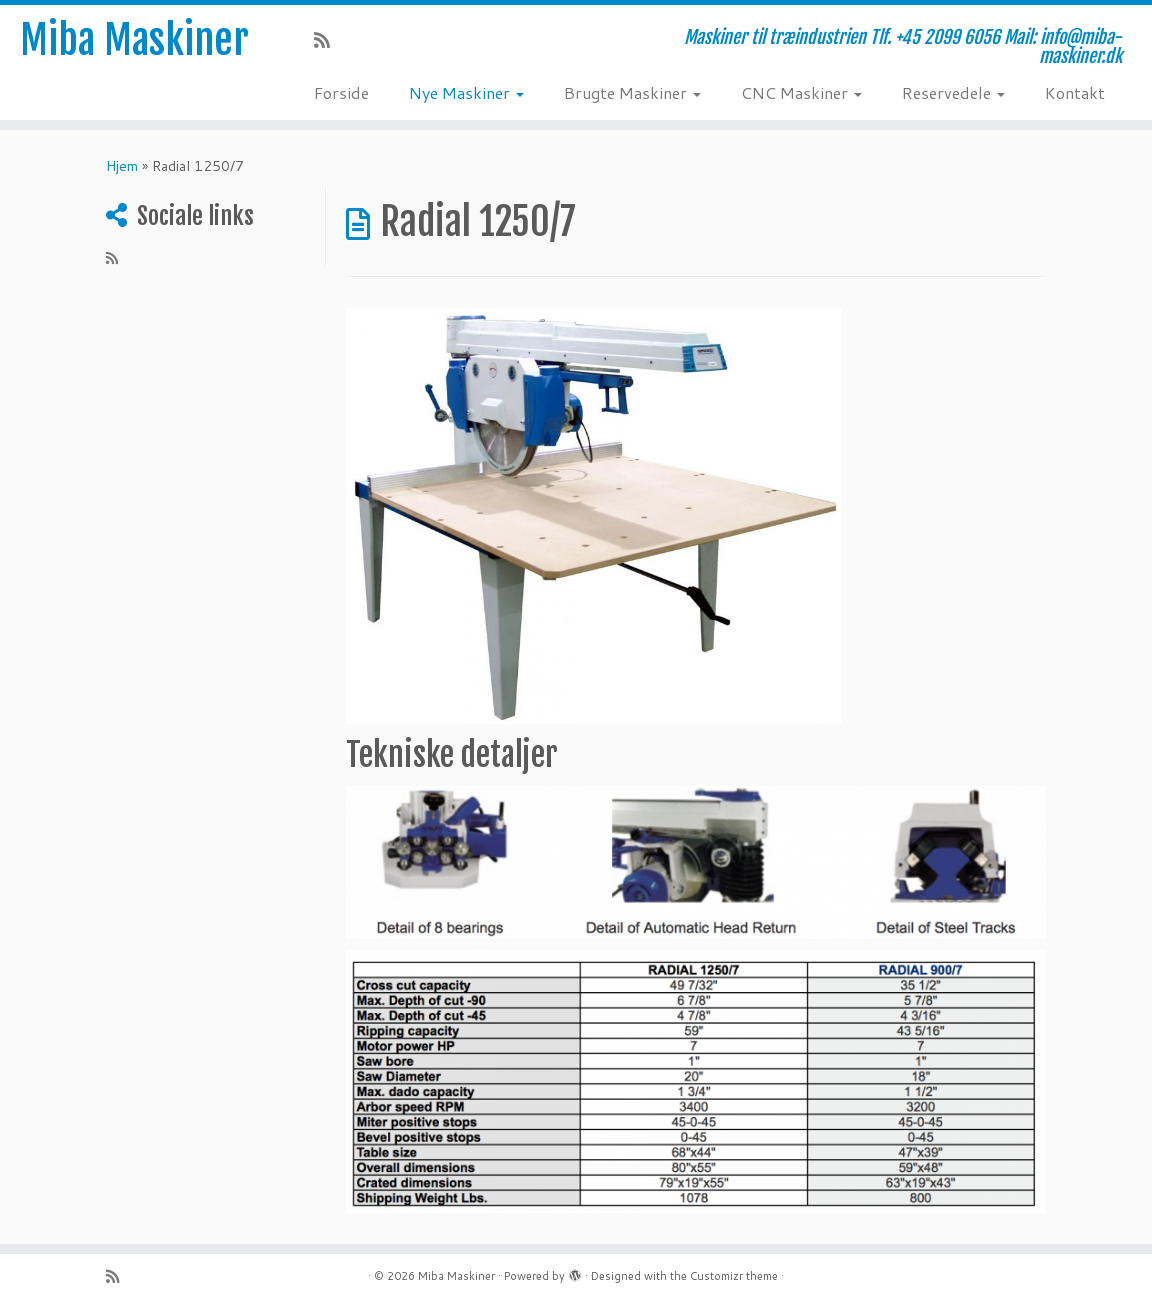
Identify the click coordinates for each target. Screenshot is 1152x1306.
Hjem (122, 166)
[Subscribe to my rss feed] (328, 40)
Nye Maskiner (466, 92)
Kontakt (1075, 92)
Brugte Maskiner (632, 92)
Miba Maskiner (134, 40)
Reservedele (953, 92)
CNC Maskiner (801, 92)
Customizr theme (734, 1276)
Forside (341, 92)
